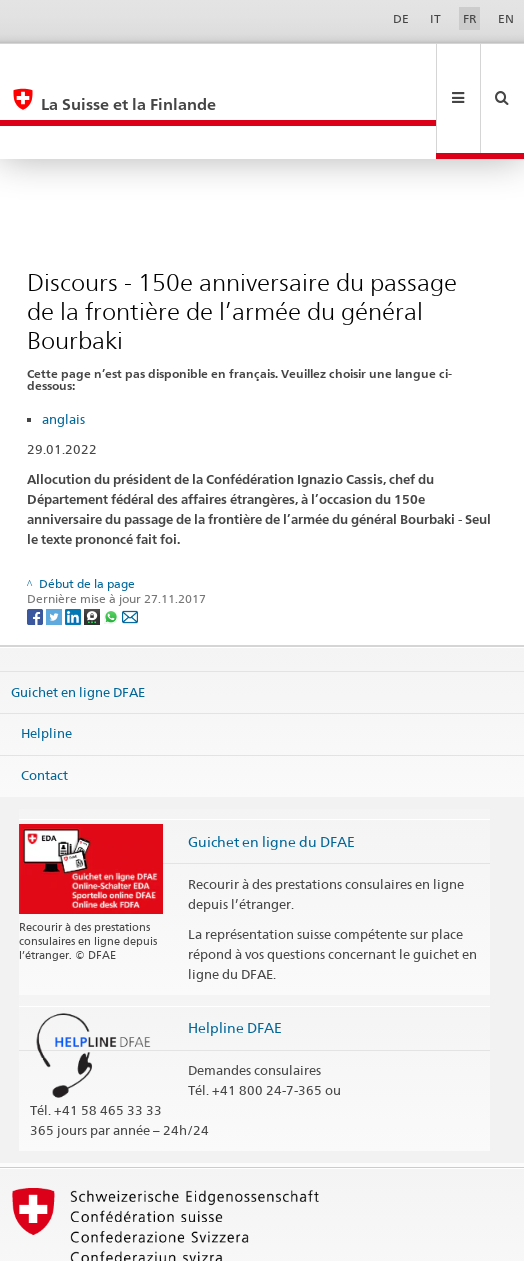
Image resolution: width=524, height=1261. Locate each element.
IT (435, 18)
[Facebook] (36, 548)
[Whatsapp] (112, 548)
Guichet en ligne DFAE (78, 624)
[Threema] (93, 548)
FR (470, 18)
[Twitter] (55, 548)
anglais (63, 352)
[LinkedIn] (74, 548)
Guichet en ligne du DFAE (271, 774)
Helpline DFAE (235, 960)
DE (401, 18)
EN (506, 18)
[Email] (130, 548)
